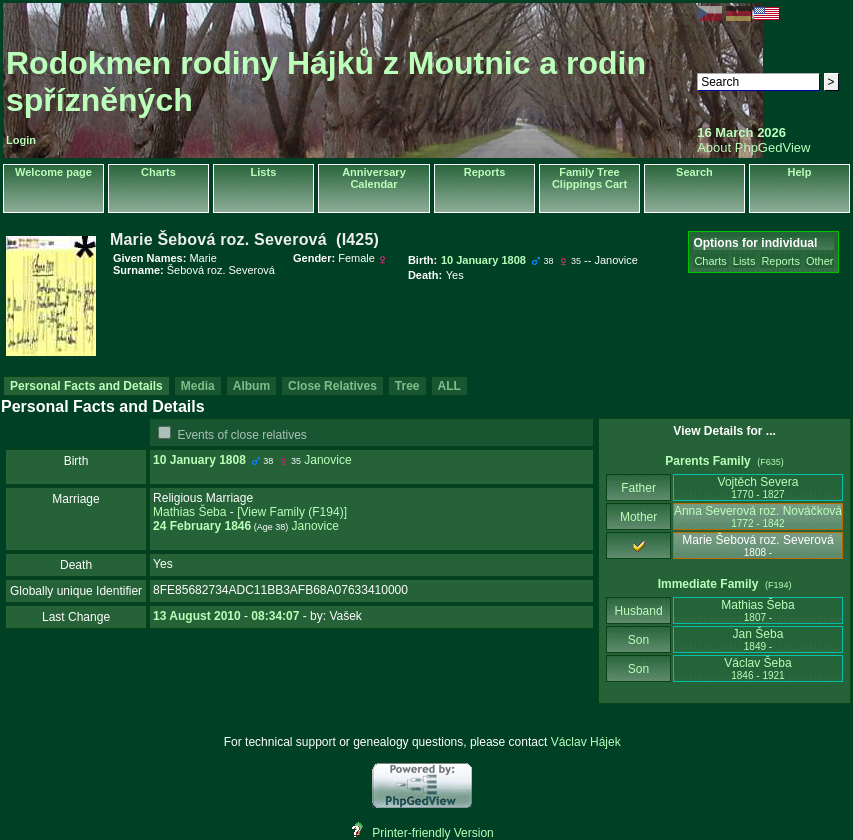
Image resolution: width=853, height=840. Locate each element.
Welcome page (53, 172)
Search (694, 172)
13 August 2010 (197, 616)
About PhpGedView (753, 147)
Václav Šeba (757, 668)
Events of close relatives (241, 435)
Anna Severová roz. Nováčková (758, 516)
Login (21, 140)
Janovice (327, 460)
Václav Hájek (586, 742)
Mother (639, 517)
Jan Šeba (758, 639)
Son (639, 640)
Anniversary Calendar (374, 178)
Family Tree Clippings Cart (589, 178)
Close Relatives (332, 386)
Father (638, 488)
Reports (485, 172)
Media (198, 386)
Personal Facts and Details (86, 386)
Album (251, 386)
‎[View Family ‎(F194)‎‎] (292, 512)
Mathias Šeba (189, 512)
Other (820, 261)
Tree (407, 386)
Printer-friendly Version (432, 833)
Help (800, 172)
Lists (264, 172)
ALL (449, 386)
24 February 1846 (202, 526)
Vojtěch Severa (758, 487)
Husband (638, 611)
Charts (158, 172)
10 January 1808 (199, 460)
